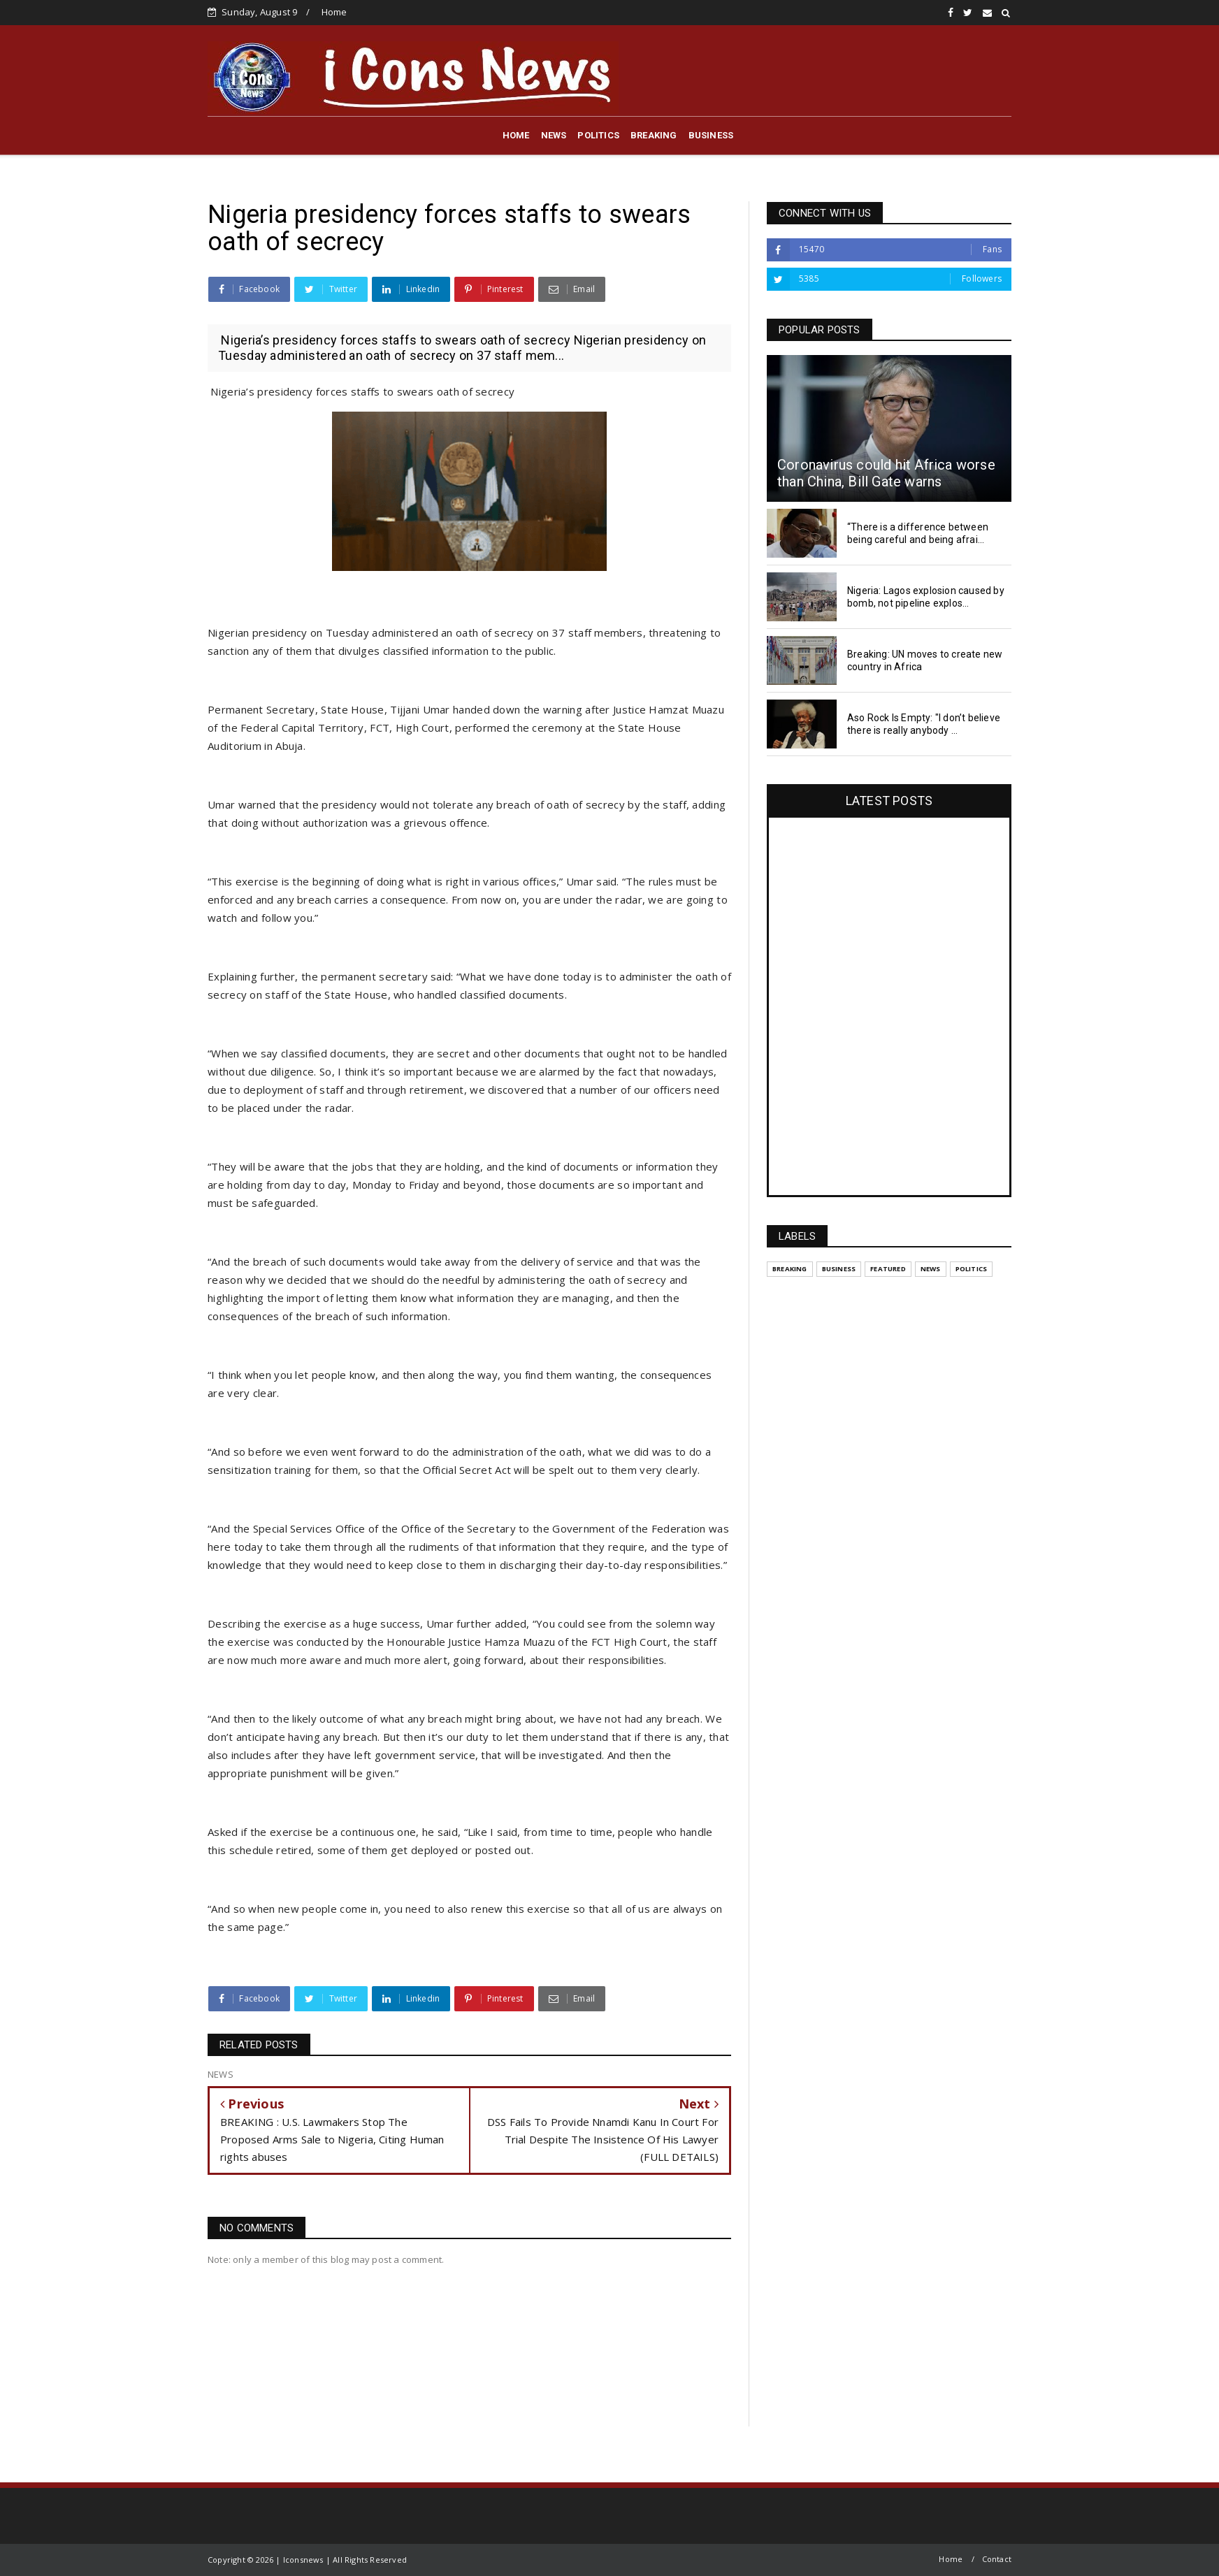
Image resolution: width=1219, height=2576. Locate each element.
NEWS (554, 135)
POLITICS (598, 135)
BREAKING (653, 135)
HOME (516, 135)
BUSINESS (711, 135)
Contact (996, 2559)
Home (334, 12)
